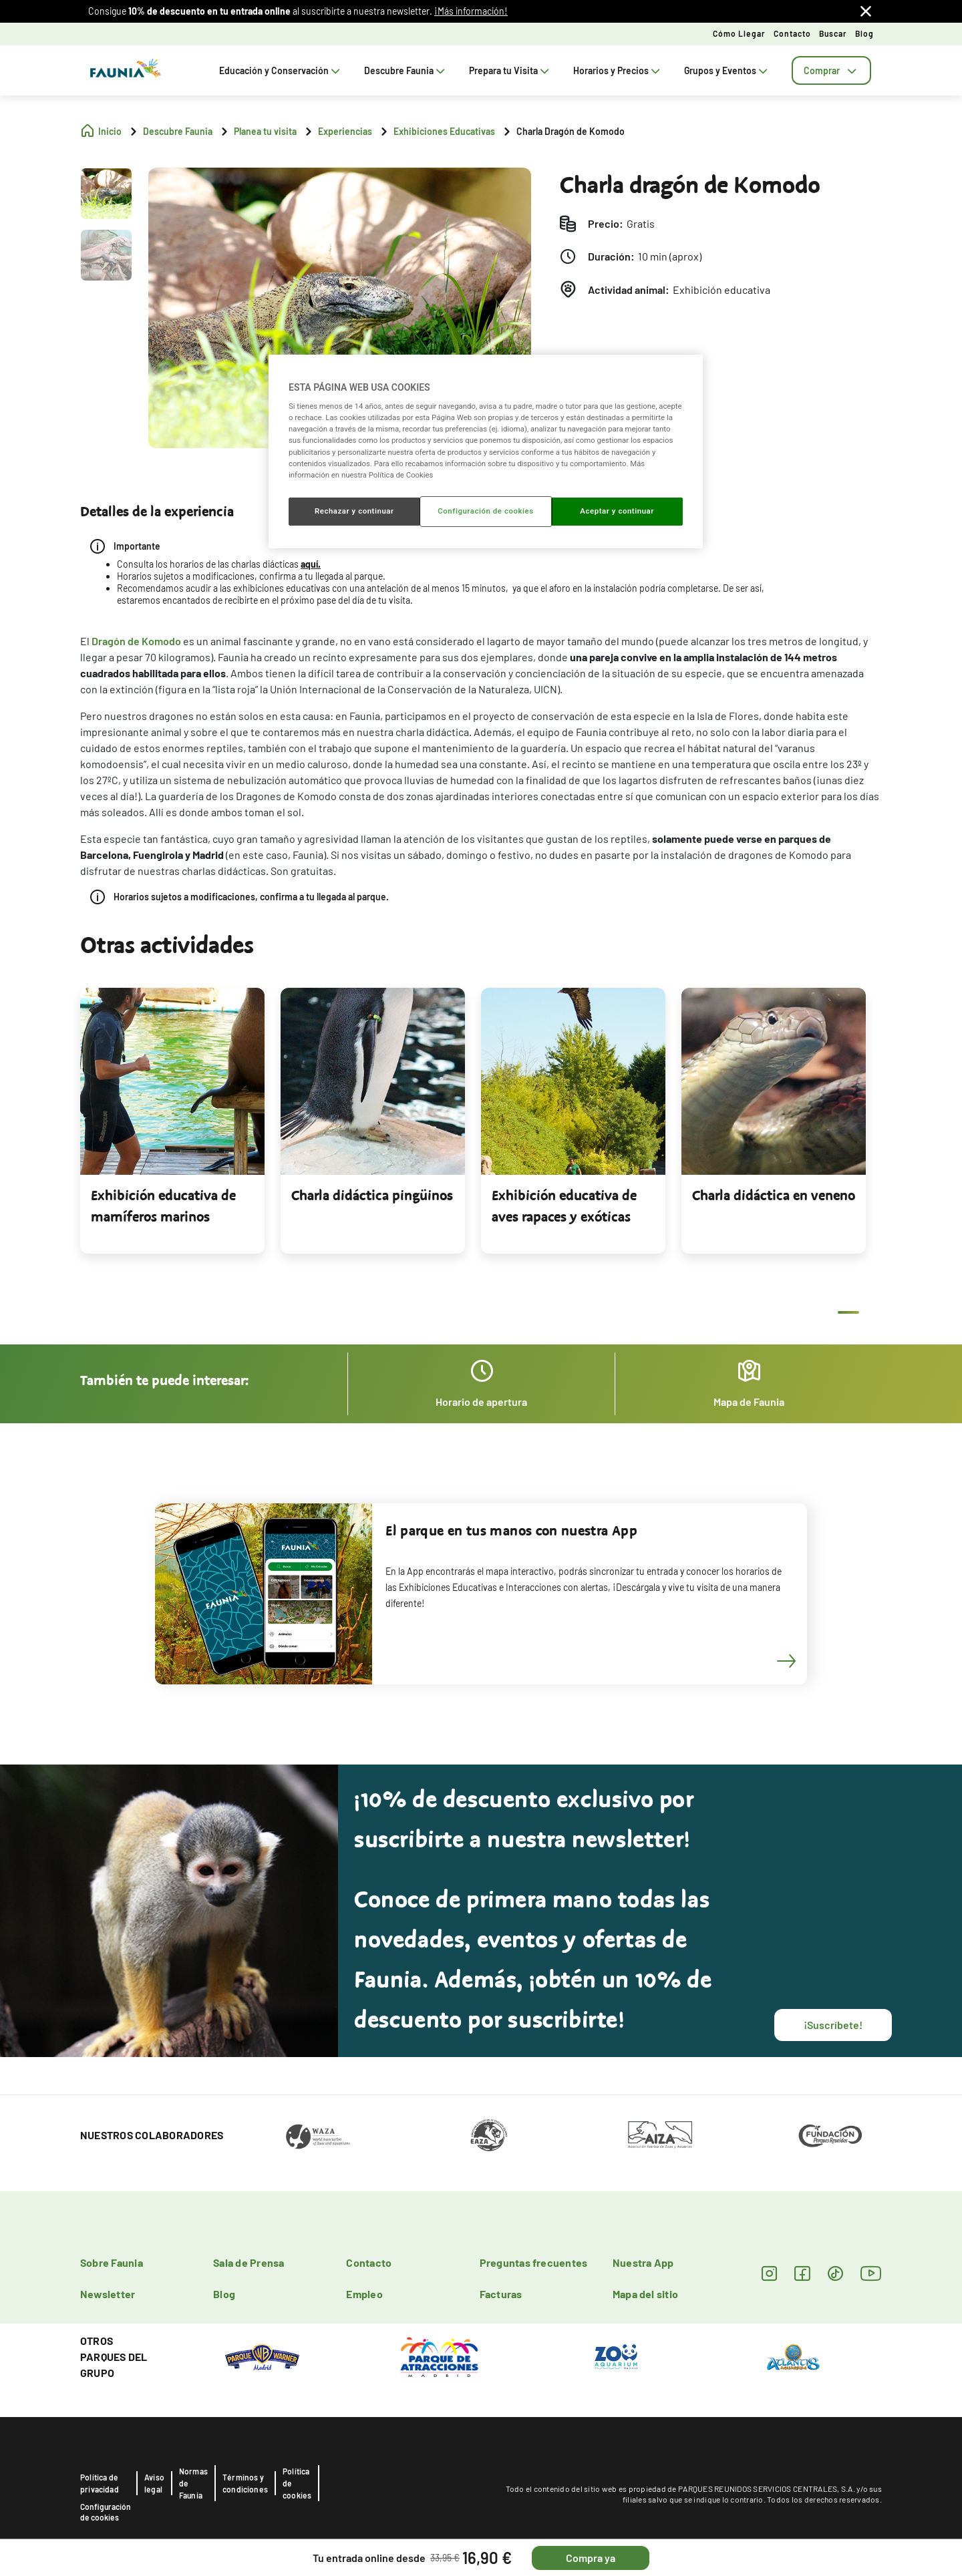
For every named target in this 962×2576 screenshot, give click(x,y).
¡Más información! (471, 11)
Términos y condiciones (245, 2483)
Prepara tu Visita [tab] (510, 70)
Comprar (831, 70)
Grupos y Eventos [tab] (727, 70)
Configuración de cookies (105, 2512)
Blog (864, 33)
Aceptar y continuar (617, 511)
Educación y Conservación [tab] (281, 70)
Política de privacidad (99, 2483)
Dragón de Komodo (136, 640)
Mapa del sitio (645, 2293)
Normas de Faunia (193, 2483)
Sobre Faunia (111, 2262)
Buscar (833, 33)
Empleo (364, 2293)
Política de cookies (297, 2483)
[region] (486, 451)
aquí (309, 564)
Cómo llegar (739, 33)
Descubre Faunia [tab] (406, 70)
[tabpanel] (172, 1121)
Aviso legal (154, 2483)
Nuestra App (643, 2262)
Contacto (792, 33)
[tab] (831, 70)
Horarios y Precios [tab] (618, 70)
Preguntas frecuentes (534, 2262)
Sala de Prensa (248, 2262)
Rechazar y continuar (354, 511)
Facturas (501, 2293)
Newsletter (107, 2293)
